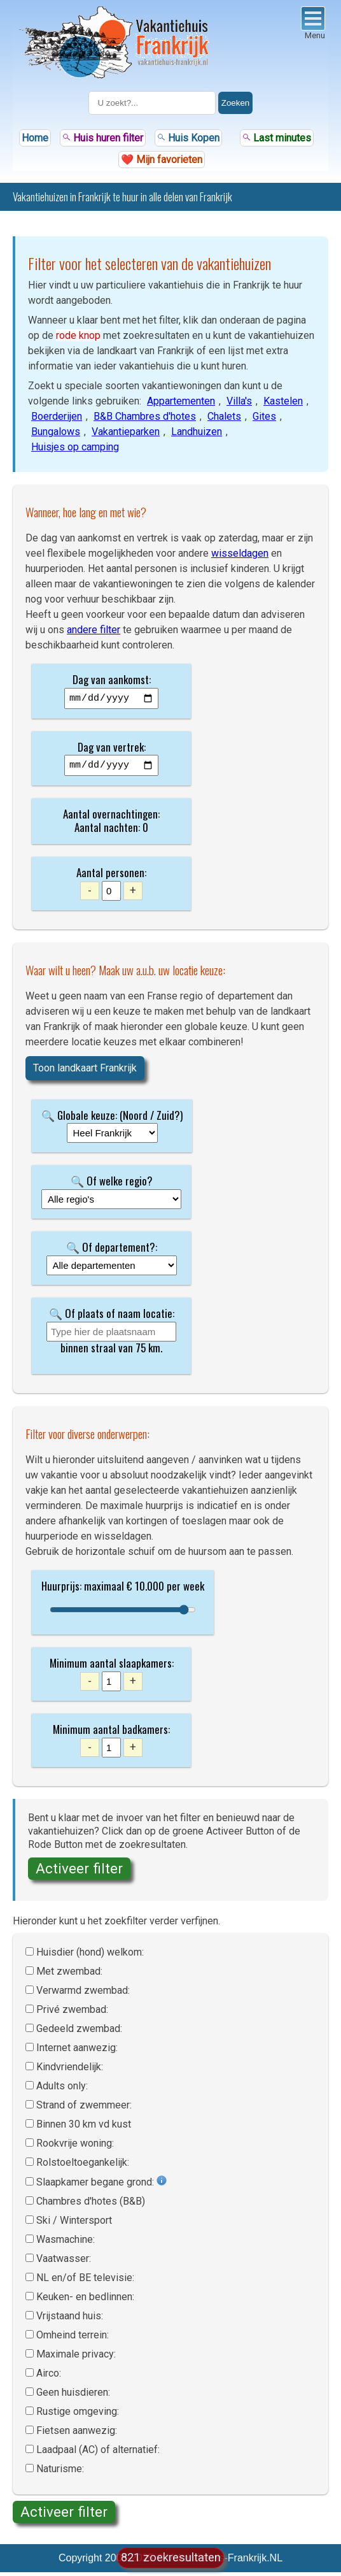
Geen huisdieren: (73, 2396)
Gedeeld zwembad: (79, 2032)
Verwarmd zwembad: (83, 1994)
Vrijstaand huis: (69, 2320)
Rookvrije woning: (75, 2147)
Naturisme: (60, 2472)
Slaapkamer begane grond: (96, 2186)
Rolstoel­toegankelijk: (82, 2166)
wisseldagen (239, 553)
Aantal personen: (111, 876)
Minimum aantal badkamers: (111, 1733)
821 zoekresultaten (171, 2557)
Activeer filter (79, 1872)
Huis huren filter (102, 138)
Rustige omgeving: (77, 2415)
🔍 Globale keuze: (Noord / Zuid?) (112, 1119)
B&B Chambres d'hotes (145, 416)
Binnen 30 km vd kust (83, 2128)
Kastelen (283, 401)
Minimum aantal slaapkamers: (112, 1667)
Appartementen (181, 401)
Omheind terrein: (72, 2339)
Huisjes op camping (75, 447)
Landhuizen (196, 432)
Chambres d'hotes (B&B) (90, 2205)
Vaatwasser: (63, 2262)
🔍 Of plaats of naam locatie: (111, 1317)
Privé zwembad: (72, 2013)
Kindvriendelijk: (69, 2070)
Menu (313, 23)
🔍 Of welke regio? (112, 1184)
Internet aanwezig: (77, 2051)
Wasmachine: (65, 2243)
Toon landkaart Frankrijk (85, 1072)
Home (35, 138)
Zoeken (235, 103)
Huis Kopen (188, 138)
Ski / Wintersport (74, 2224)
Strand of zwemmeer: (84, 2109)
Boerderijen (56, 416)
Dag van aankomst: (112, 679)
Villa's (239, 401)
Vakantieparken (126, 432)
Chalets (224, 416)
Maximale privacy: (76, 2358)
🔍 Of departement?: (111, 1251)
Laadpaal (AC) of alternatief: (98, 2453)
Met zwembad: (69, 1975)
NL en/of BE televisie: (85, 2281)
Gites (264, 416)
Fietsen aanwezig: (76, 2434)
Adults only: (62, 2090)
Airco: (48, 2377)
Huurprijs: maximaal (82, 1590)
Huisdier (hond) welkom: (90, 1956)
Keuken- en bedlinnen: (85, 2300)
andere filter (93, 630)
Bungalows (55, 432)
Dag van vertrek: (112, 749)
